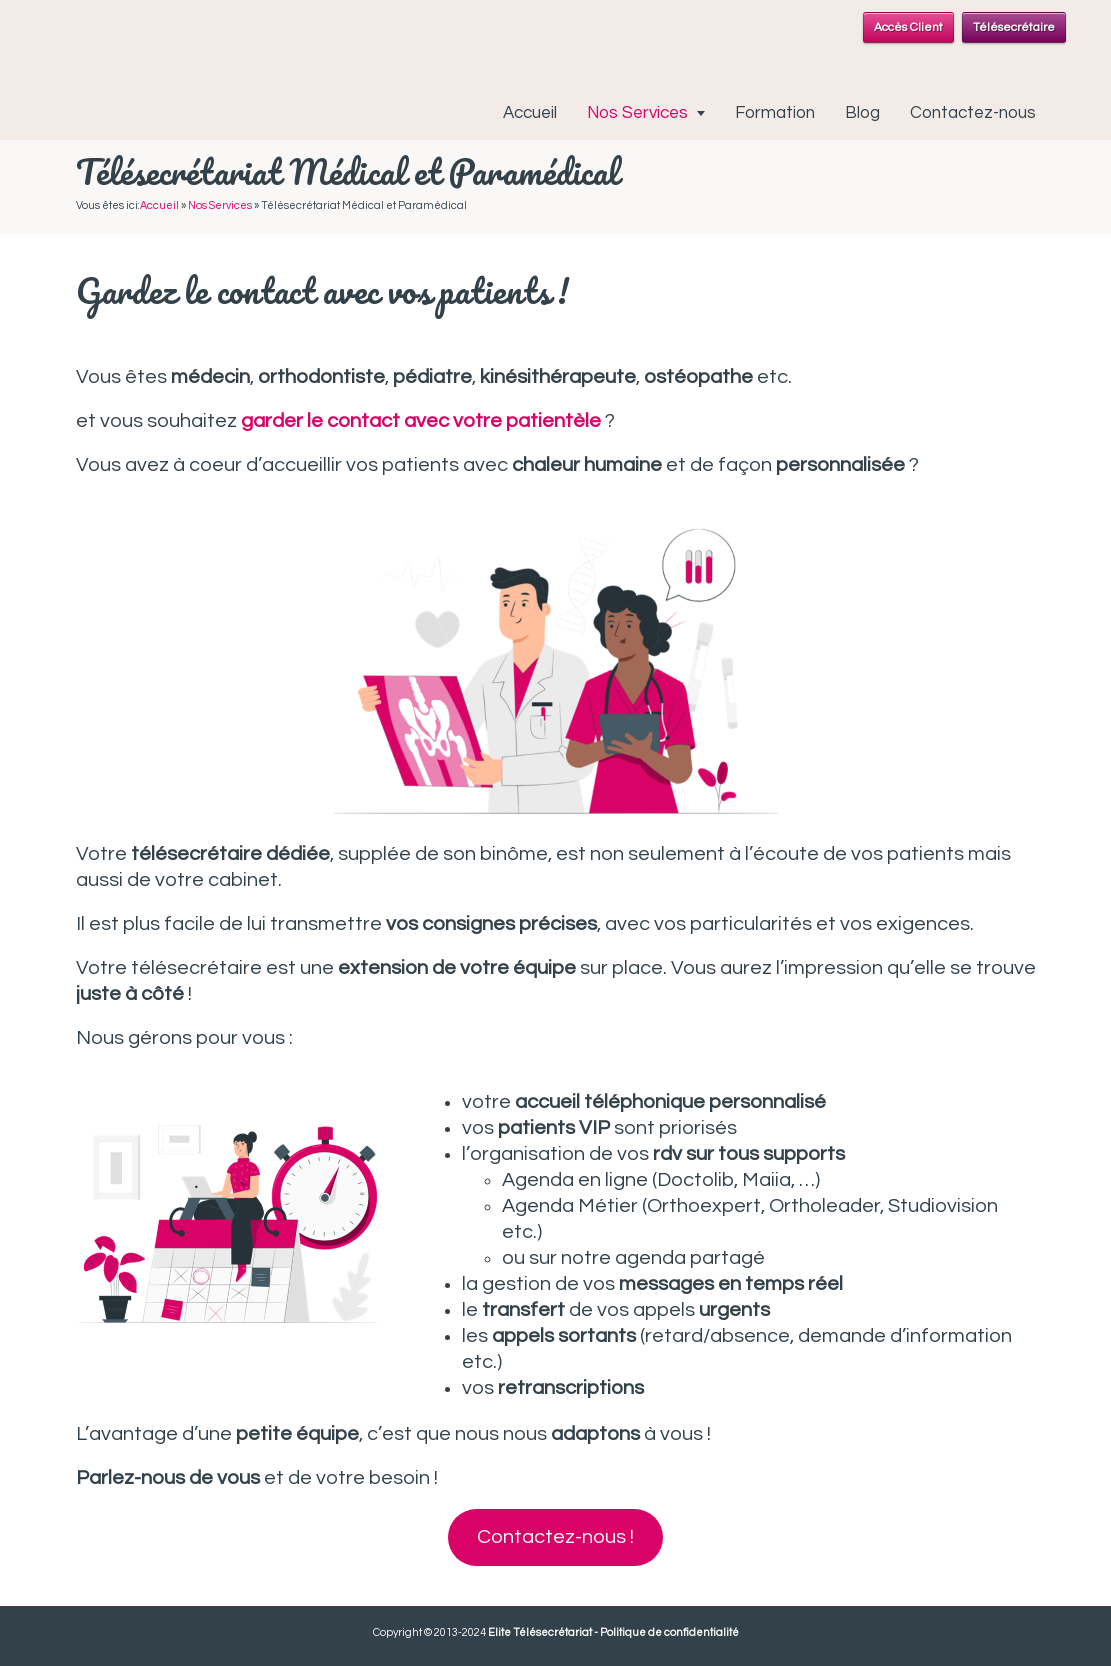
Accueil (530, 113)
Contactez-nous (973, 113)
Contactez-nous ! (555, 1537)
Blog (862, 113)
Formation (775, 113)
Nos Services (637, 113)
